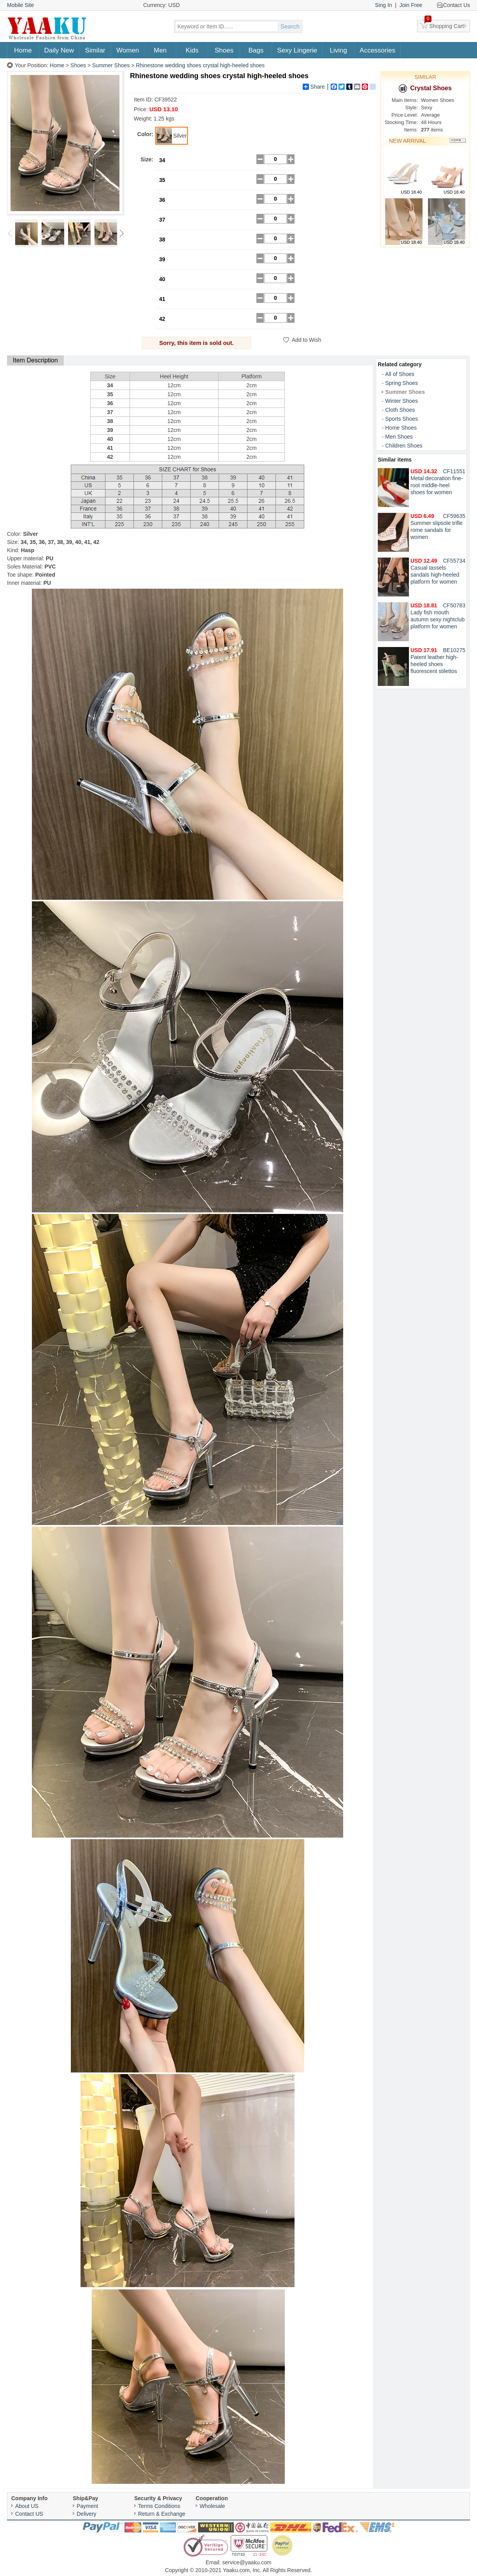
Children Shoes (404, 445)
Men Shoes (399, 437)
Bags (255, 50)
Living (338, 50)
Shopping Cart (444, 24)
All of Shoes (399, 374)
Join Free (411, 5)
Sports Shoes (401, 419)
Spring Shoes (401, 383)
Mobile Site (20, 5)
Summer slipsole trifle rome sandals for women (436, 526)
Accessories (377, 50)
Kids (192, 50)
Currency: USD (161, 5)
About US (27, 2506)
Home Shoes (401, 428)
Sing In (383, 5)
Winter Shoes (401, 401)
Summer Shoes (111, 65)
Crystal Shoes (425, 88)
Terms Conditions (159, 2506)
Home (23, 50)
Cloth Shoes (400, 410)
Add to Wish (306, 340)
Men (160, 50)
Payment (87, 2506)
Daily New (59, 50)
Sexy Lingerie (297, 50)
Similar (95, 50)
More (457, 140)
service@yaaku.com (246, 2562)
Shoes (224, 50)
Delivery (86, 2514)
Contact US (29, 2514)
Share (314, 87)
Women (127, 50)
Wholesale (212, 2506)
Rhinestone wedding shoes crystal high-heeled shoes (200, 65)
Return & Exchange (161, 2514)
